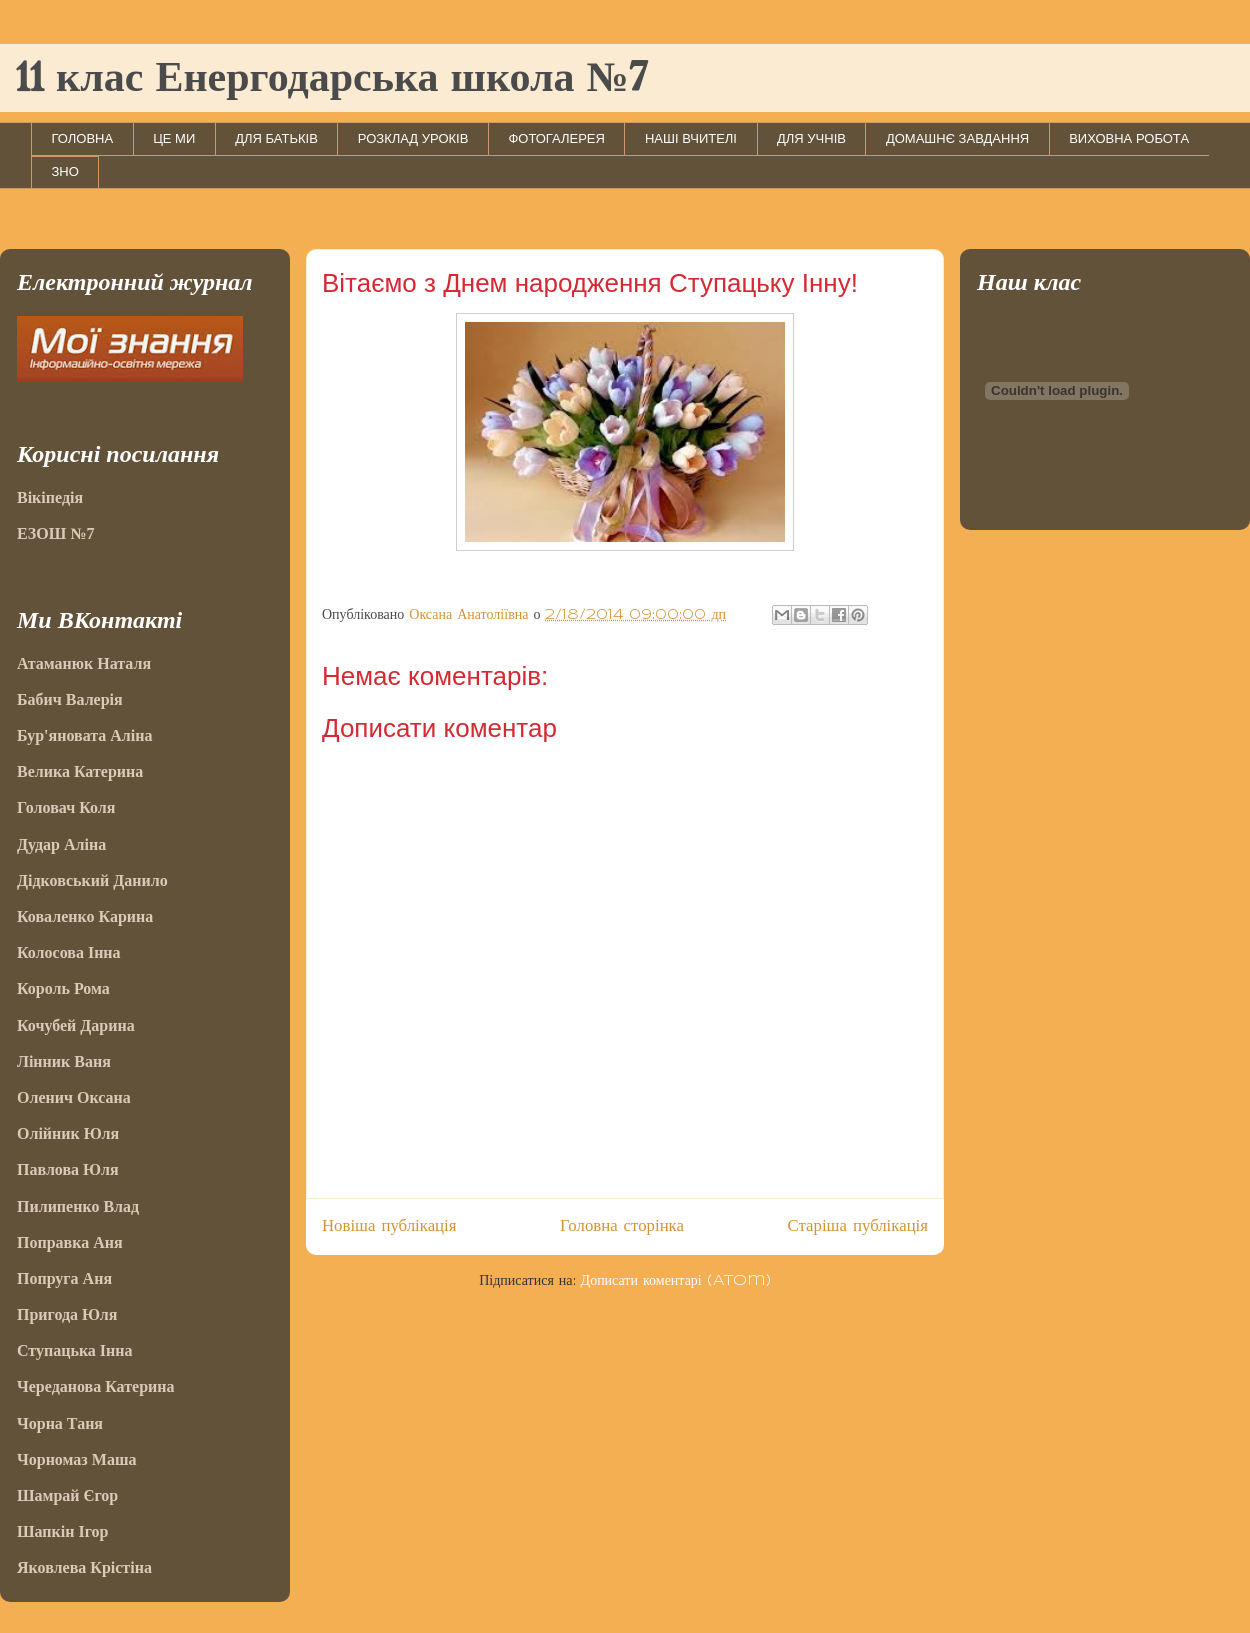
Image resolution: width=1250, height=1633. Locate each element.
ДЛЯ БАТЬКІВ (276, 138)
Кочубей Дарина (76, 1025)
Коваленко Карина (85, 916)
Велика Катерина (80, 771)
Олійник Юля (68, 1133)
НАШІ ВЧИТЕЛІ (691, 138)
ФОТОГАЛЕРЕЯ (556, 138)
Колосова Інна (69, 952)
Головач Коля (66, 807)
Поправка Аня (70, 1242)
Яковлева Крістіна (84, 1567)
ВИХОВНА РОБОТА (1129, 138)
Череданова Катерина (95, 1386)
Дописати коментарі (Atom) (676, 1281)
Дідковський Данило (92, 880)
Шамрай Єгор (67, 1495)
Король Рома (63, 988)
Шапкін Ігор (62, 1531)
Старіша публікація (858, 1226)
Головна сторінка (622, 1226)
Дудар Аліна (61, 844)
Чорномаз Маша (76, 1459)
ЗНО (65, 171)
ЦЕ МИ (174, 138)
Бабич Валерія (70, 699)
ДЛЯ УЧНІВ (811, 138)
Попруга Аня (64, 1278)
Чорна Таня (60, 1423)
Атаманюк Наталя (84, 663)
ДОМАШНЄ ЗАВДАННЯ (957, 138)
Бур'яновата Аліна (84, 735)
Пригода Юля (67, 1314)
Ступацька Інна (75, 1350)
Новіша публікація (389, 1226)
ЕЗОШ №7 (55, 533)
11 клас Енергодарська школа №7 (331, 80)
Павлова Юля (68, 1169)
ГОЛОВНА (83, 138)
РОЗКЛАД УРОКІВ (413, 138)
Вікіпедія (50, 497)
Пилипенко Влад (78, 1206)
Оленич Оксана (74, 1097)
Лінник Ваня (64, 1061)
